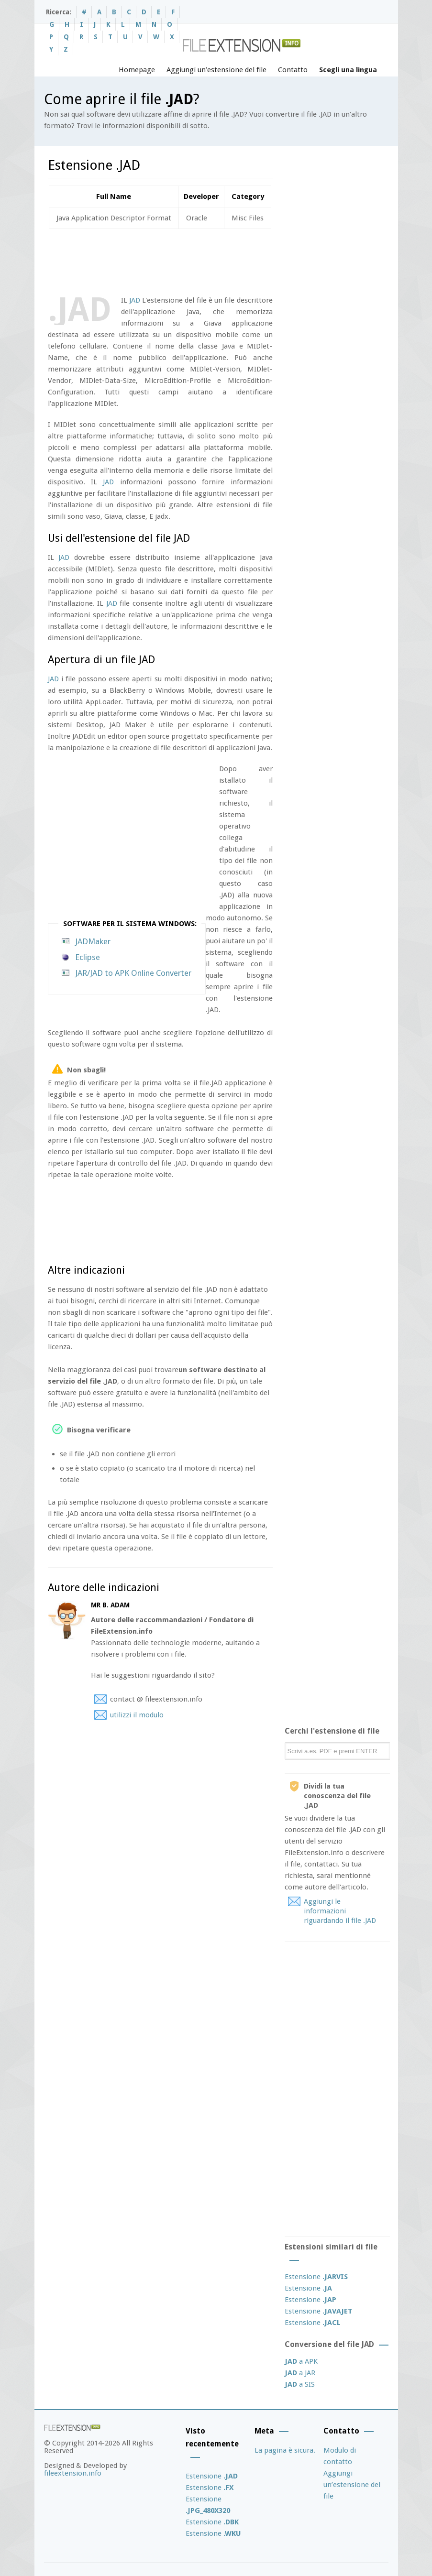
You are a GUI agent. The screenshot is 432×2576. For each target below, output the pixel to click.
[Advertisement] (222, 260)
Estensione (316, 2276)
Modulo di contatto (339, 2456)
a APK (301, 2361)
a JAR (300, 2373)
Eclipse (87, 957)
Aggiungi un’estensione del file (216, 69)
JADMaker (93, 941)
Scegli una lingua (348, 69)
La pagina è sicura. (285, 2450)
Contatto (293, 69)
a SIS (300, 2384)
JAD (134, 300)
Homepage (137, 69)
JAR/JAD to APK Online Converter (133, 973)
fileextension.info (72, 2473)
